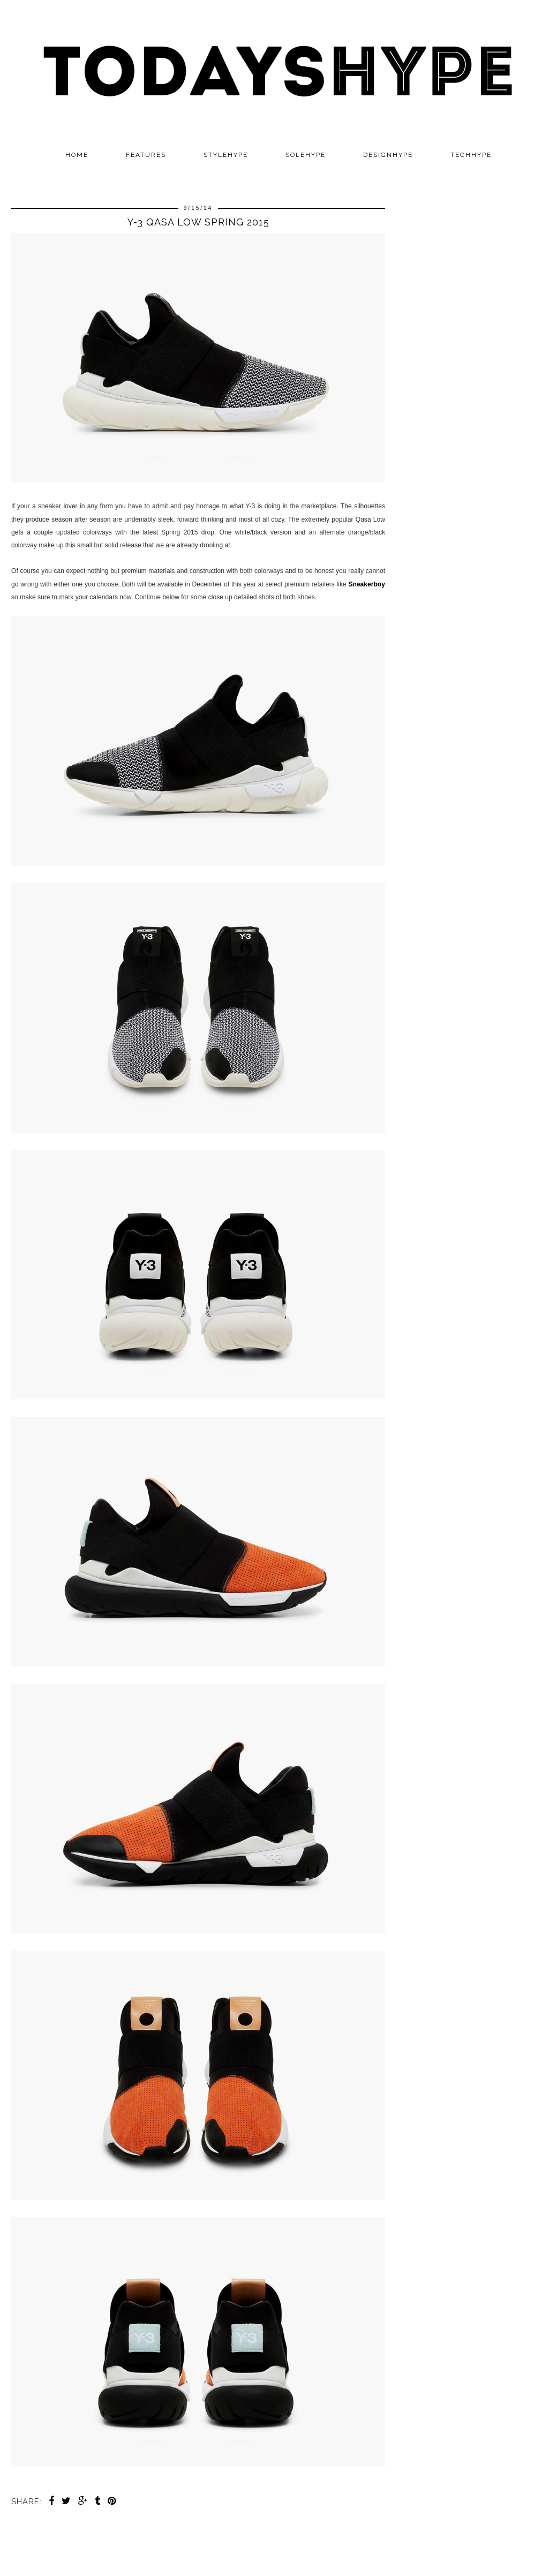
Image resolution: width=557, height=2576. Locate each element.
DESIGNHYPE (388, 155)
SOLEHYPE (305, 155)
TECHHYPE (471, 155)
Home (76, 155)
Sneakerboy (366, 584)
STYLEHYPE (226, 155)
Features (146, 155)
